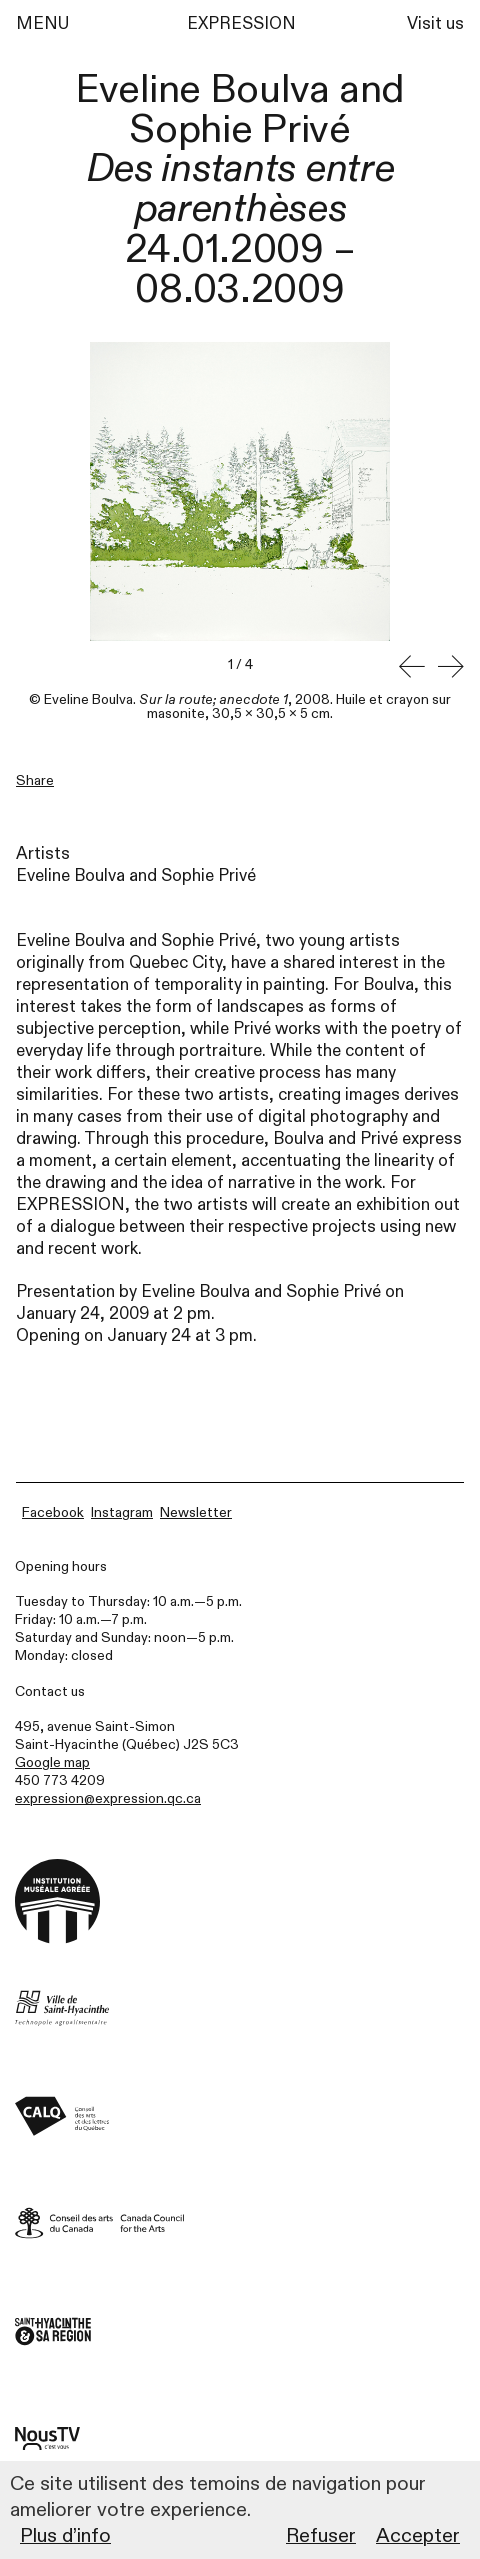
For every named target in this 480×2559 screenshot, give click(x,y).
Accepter (418, 2535)
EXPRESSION (241, 23)
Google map (52, 1762)
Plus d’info (65, 2535)
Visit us (435, 23)
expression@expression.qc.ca (108, 1798)
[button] (411, 667)
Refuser (321, 2535)
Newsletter (196, 1512)
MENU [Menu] (42, 24)
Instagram (122, 1512)
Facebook (53, 1512)
